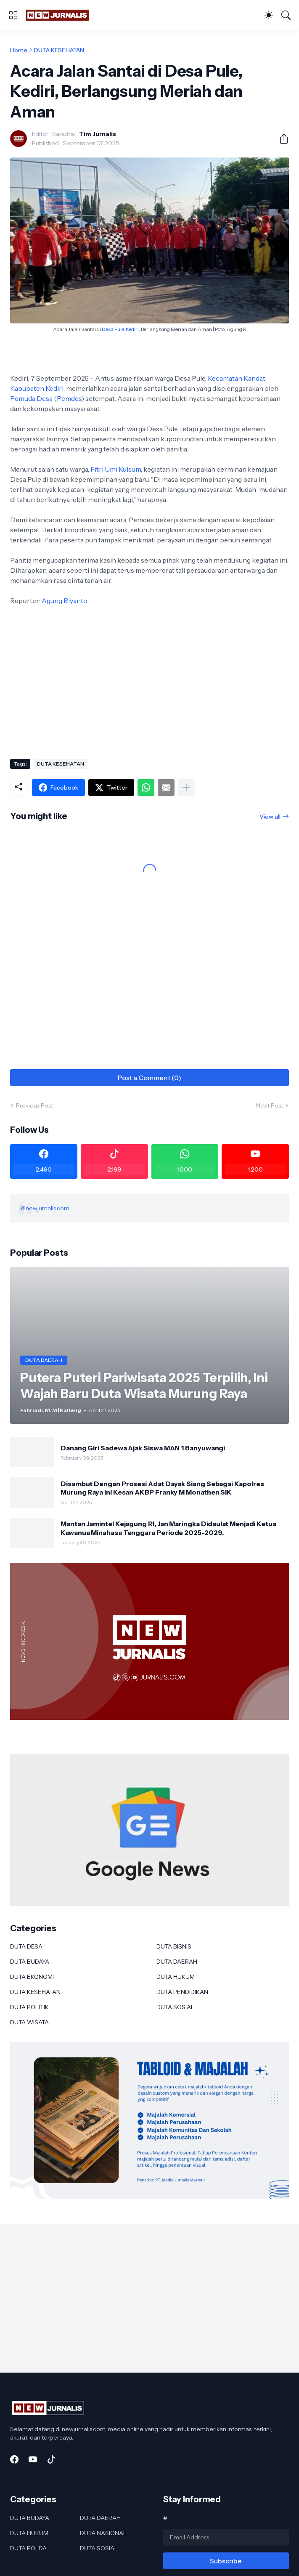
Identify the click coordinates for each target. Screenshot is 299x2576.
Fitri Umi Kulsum (115, 469)
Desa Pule (113, 329)
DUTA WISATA (29, 2022)
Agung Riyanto (64, 600)
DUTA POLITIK (29, 2007)
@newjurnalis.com (44, 1208)
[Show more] (186, 787)
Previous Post (34, 1105)
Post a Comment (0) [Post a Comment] (149, 1077)
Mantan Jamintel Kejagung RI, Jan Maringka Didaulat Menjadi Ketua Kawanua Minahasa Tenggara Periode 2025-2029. (168, 1527)
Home (18, 50)
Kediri (132, 329)
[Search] (286, 15)
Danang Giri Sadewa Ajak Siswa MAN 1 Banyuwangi (143, 1448)
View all (269, 816)
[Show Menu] (13, 15)
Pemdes (69, 398)
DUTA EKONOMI (32, 1977)
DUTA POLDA (28, 2548)
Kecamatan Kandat (236, 378)
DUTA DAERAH (176, 1961)
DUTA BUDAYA (29, 1961)
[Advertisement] (149, 685)
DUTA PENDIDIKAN (182, 1992)
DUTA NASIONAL (103, 2533)
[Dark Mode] (269, 15)
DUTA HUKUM (175, 1977)
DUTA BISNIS (173, 1946)
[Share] (280, 138)
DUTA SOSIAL (175, 2007)
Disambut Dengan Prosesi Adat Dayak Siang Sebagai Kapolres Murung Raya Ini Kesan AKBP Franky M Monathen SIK (162, 1487)
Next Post (269, 1105)
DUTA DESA (26, 1946)
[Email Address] (226, 2537)
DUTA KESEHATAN (59, 50)
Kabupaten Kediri (37, 388)
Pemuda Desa (31, 398)
